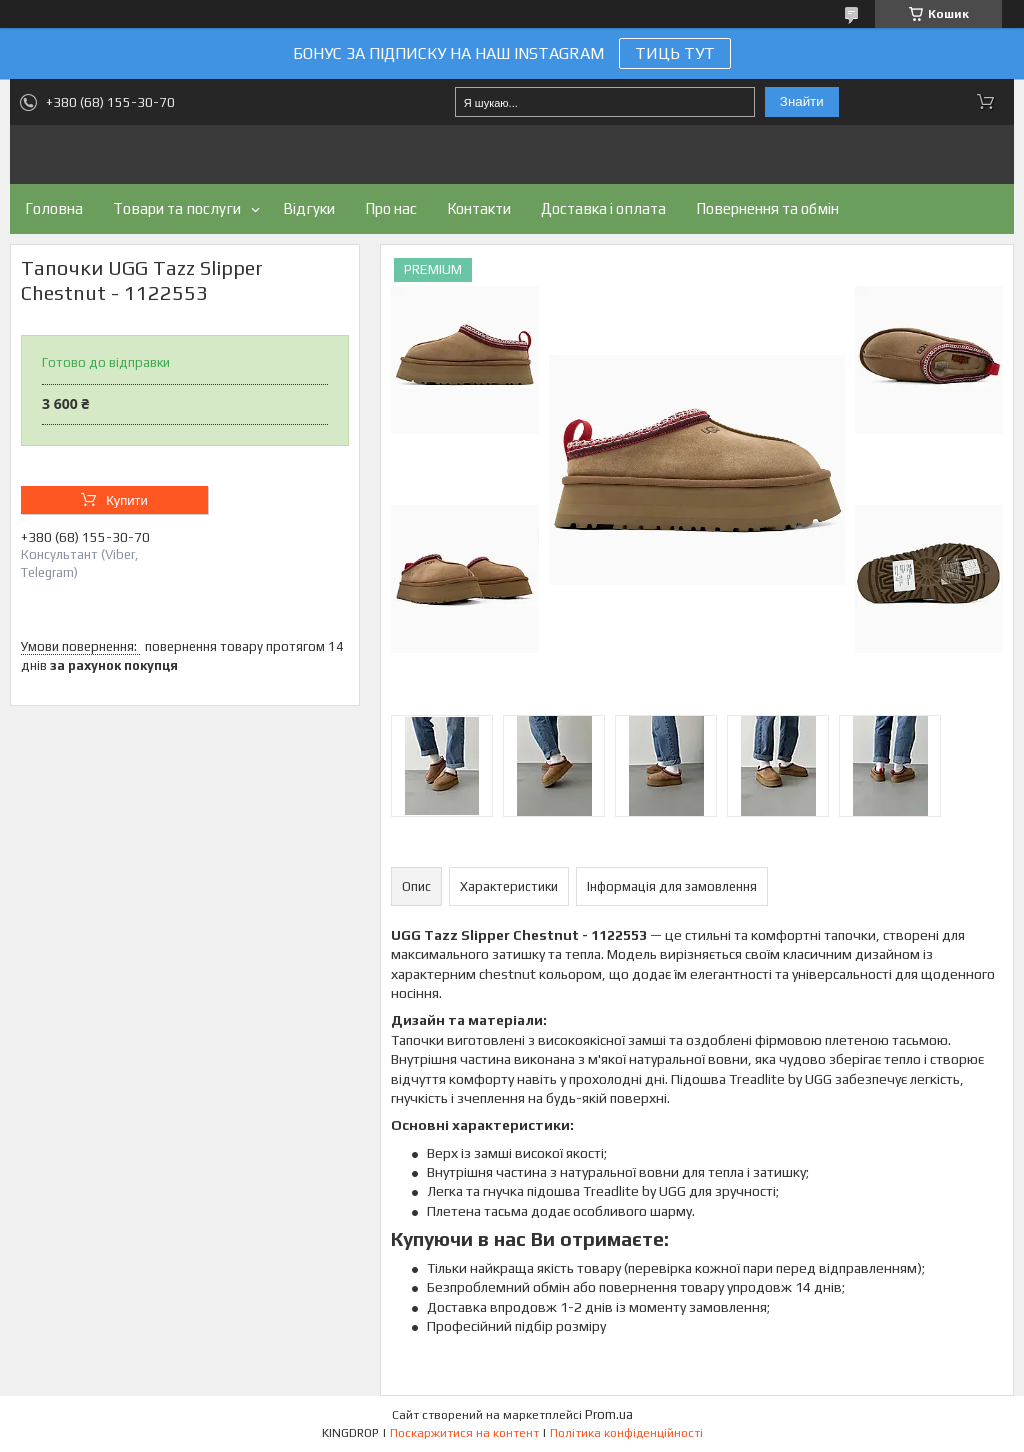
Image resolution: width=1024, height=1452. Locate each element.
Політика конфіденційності (626, 1433)
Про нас (391, 208)
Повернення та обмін (767, 208)
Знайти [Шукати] (802, 101)
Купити (127, 500)
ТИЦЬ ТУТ (675, 53)
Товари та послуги (177, 208)
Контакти (479, 208)
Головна (54, 208)
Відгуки (309, 208)
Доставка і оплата (603, 208)
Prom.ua (609, 1414)
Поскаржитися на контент (464, 1433)
